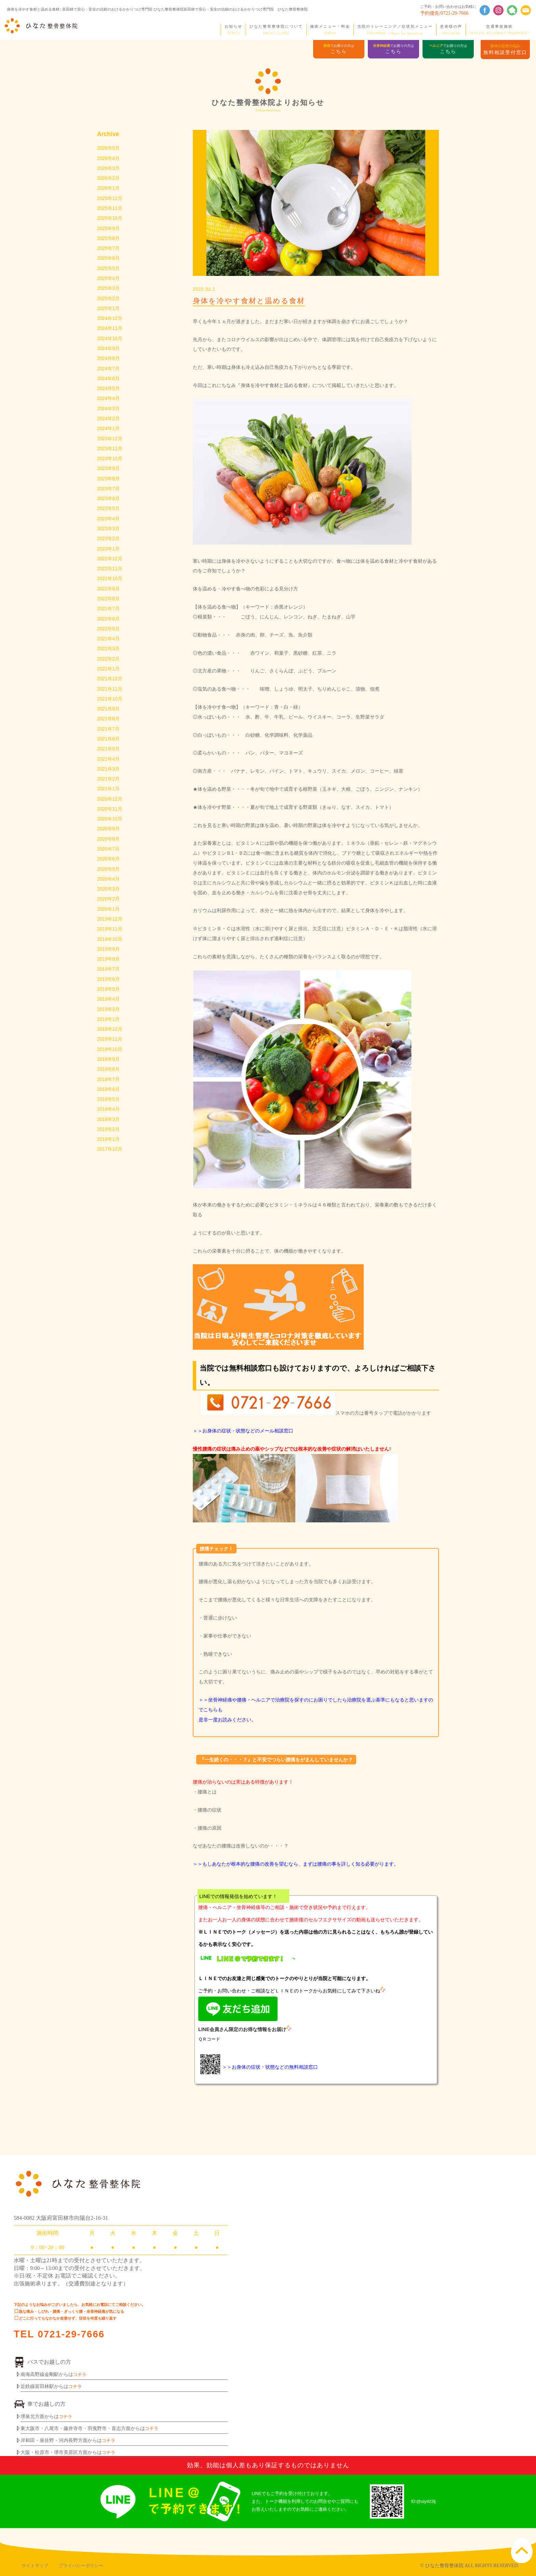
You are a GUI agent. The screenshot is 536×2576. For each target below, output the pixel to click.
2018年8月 (108, 1097)
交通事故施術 (499, 30)
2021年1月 (108, 808)
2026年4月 (108, 159)
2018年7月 (108, 1107)
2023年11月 (110, 458)
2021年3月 (108, 787)
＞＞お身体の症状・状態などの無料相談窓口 (270, 2067)
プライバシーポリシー (81, 2565)
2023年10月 (110, 468)
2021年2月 (108, 798)
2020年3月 (108, 911)
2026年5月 (108, 148)
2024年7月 (108, 375)
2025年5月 (108, 272)
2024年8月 (108, 365)
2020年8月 (108, 860)
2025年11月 (110, 210)
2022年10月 (110, 592)
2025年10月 (110, 220)
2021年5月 (108, 767)
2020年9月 (108, 849)
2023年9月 (108, 478)
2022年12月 (110, 571)
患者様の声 (451, 30)
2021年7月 (108, 746)
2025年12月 (110, 200)
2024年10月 (110, 344)
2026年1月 (108, 189)
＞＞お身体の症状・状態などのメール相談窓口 (243, 1430)
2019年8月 (108, 983)
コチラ (80, 2374)
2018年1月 (108, 1169)
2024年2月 (108, 427)
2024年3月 (108, 416)
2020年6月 (108, 880)
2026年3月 (108, 169)
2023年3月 (108, 540)
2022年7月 (108, 623)
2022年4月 (108, 653)
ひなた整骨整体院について (276, 30)
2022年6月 (108, 633)
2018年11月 (110, 1066)
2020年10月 (110, 839)
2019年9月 (108, 973)
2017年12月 (110, 1179)
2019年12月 (110, 942)
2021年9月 (108, 726)
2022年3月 (108, 664)
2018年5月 (108, 1128)
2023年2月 (108, 550)
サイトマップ (35, 2565)
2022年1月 (108, 684)
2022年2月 (108, 674)
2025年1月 (108, 313)
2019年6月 (108, 1004)
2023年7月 (108, 499)
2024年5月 (108, 396)
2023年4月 (108, 530)
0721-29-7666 (72, 2333)
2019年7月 (108, 994)
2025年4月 (108, 282)
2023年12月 (110, 447)
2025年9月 (108, 231)
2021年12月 (110, 695)
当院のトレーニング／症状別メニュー (395, 30)
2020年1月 (108, 932)
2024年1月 (108, 437)
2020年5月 (108, 891)
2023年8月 (108, 489)
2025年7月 (108, 251)
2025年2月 (108, 303)
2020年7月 (108, 870)
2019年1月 (108, 1045)
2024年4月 (108, 406)
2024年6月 (108, 385)
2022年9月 (108, 602)
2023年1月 (108, 561)
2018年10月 (110, 1076)
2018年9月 (108, 1087)
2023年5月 (108, 519)
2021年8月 (108, 736)
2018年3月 (108, 1148)
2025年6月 (108, 262)
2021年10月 (110, 715)
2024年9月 (108, 354)
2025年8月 (108, 241)
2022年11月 (110, 581)
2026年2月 (108, 179)
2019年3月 (108, 1035)
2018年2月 (108, 1159)
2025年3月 (108, 293)
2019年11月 (110, 953)
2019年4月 (108, 1025)
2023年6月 (108, 509)
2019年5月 (108, 1014)
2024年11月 (110, 334)
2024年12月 (110, 323)
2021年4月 (108, 777)
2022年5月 (108, 643)
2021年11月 (110, 705)
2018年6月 (108, 1117)
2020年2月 (108, 921)
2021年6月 (108, 757)
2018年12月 (110, 1055)
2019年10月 (110, 963)
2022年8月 (108, 612)
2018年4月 (108, 1138)
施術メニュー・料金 (330, 30)
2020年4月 (108, 901)
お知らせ (233, 30)
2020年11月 (110, 829)
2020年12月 (110, 819)
